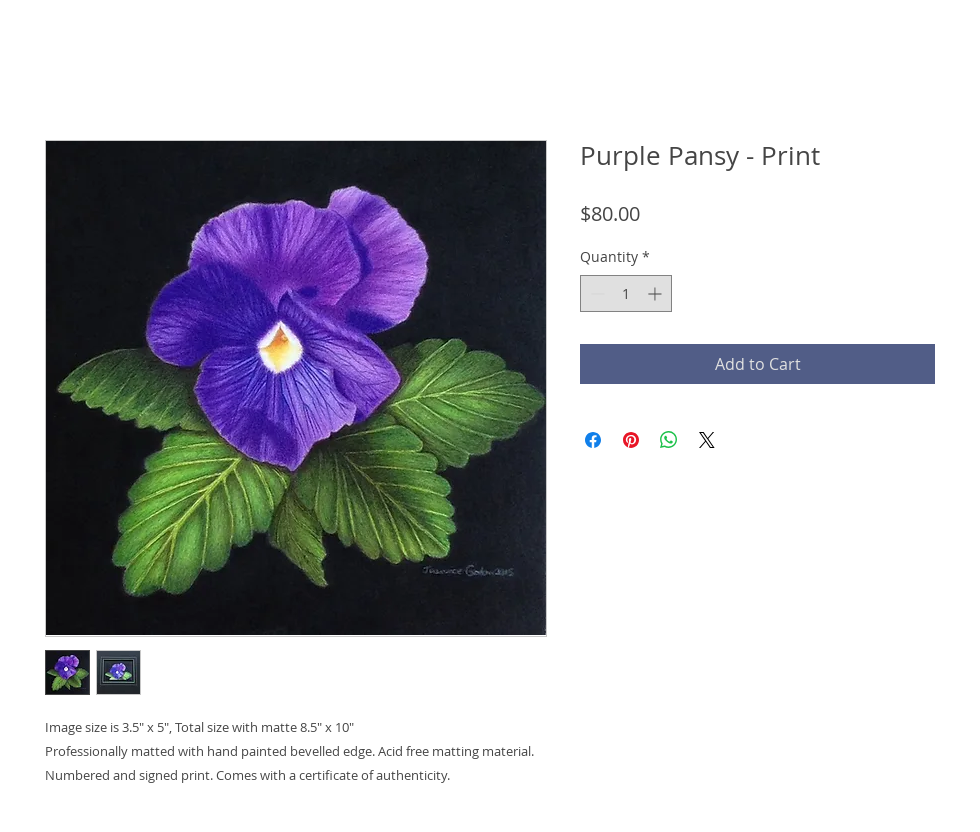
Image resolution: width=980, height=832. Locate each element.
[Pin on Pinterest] (631, 440)
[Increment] (656, 293)
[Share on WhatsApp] (669, 440)
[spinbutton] (626, 293)
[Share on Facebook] (593, 440)
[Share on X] (707, 440)
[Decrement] (595, 293)
